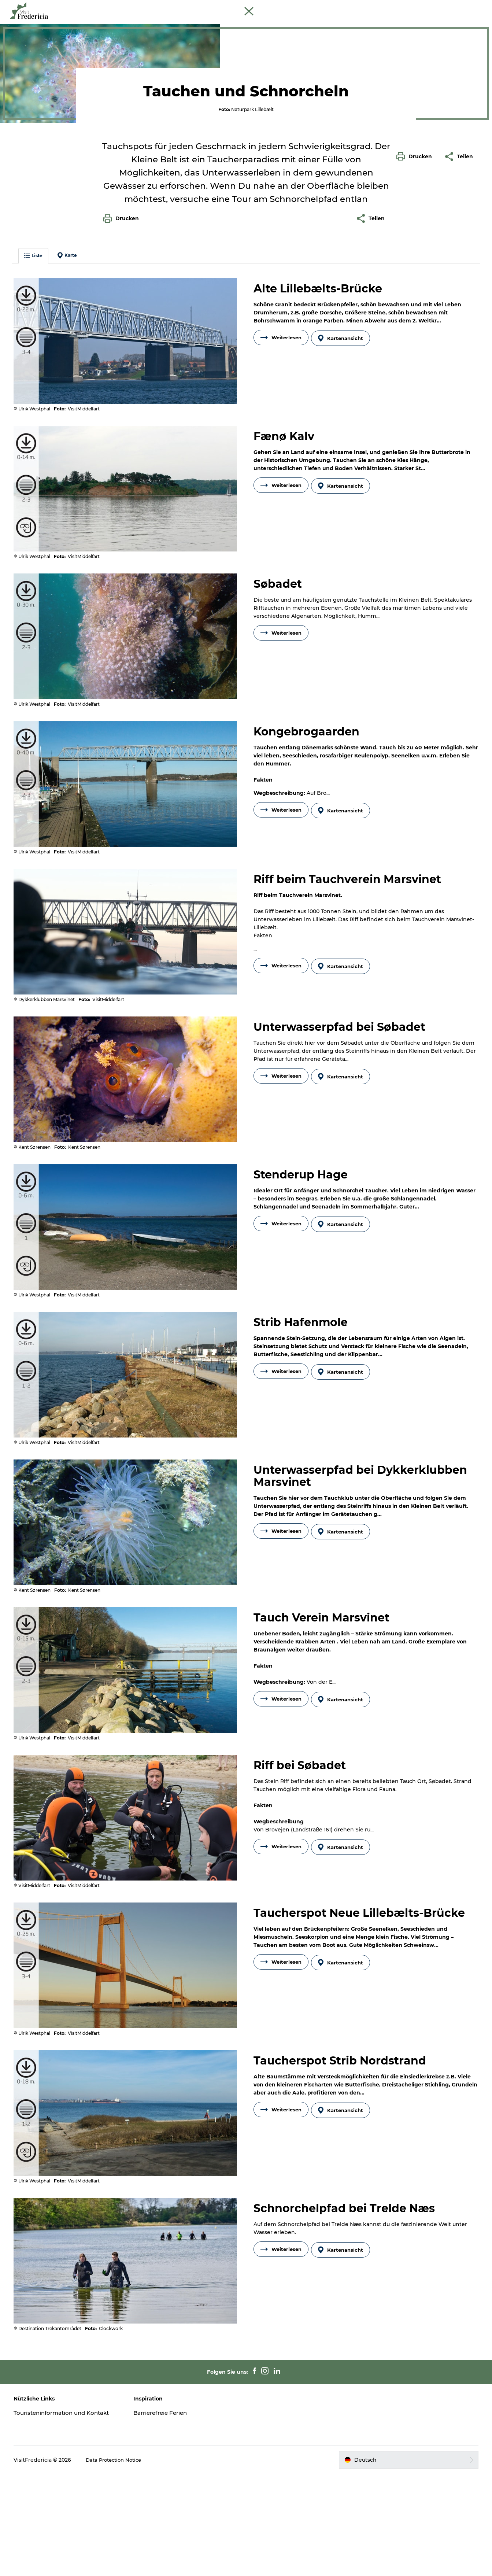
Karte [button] (72, 378)
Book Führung (469, 7)
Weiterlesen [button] (281, 460)
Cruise (440, 7)
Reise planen (373, 23)
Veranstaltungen (124, 23)
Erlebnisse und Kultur (188, 23)
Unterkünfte (328, 23)
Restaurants (245, 23)
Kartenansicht (343, 460)
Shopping (286, 23)
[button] (416, 313)
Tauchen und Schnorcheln (65, 47)
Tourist (418, 7)
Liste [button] (39, 378)
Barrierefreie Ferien (165, 2506)
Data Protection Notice (121, 2561)
